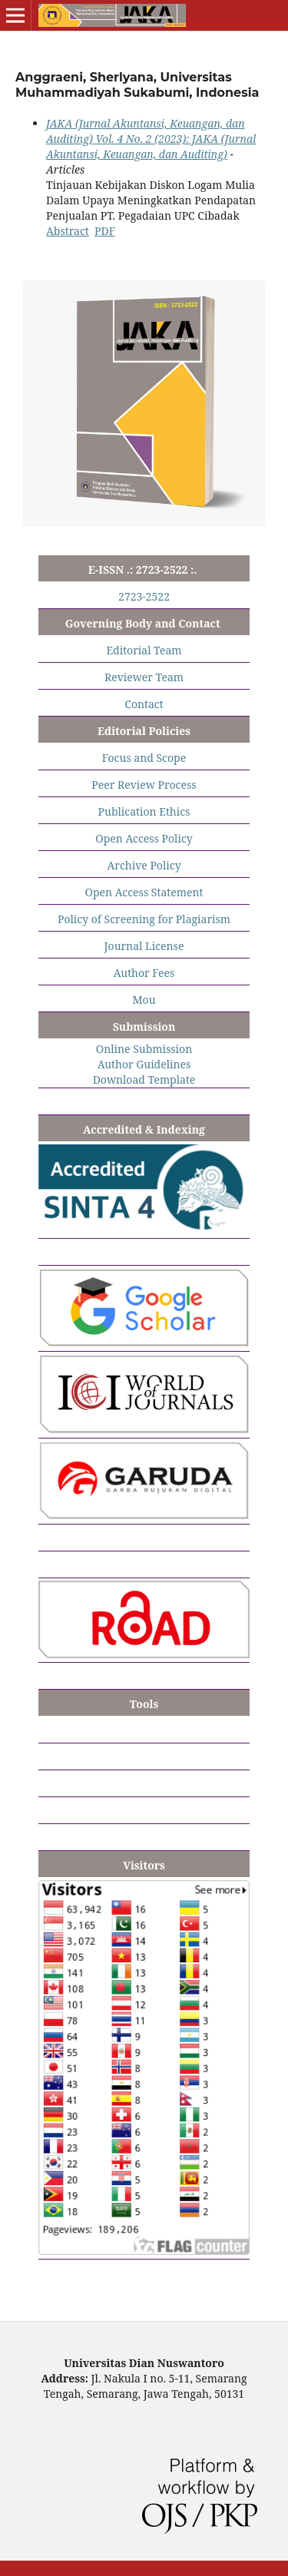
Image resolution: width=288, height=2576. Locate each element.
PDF (104, 230)
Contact (143, 704)
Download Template (144, 1079)
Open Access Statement (144, 892)
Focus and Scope (144, 757)
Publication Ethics (144, 811)
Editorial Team (143, 650)
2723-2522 (144, 596)
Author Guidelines (144, 1064)
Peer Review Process (143, 784)
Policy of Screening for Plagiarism (144, 919)
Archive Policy (143, 865)
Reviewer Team (144, 677)
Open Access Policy (143, 838)
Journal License (144, 946)
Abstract (67, 230)
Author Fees (144, 972)
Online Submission (144, 1048)
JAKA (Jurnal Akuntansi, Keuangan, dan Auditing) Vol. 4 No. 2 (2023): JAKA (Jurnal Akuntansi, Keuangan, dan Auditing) (151, 138)
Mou (143, 999)
